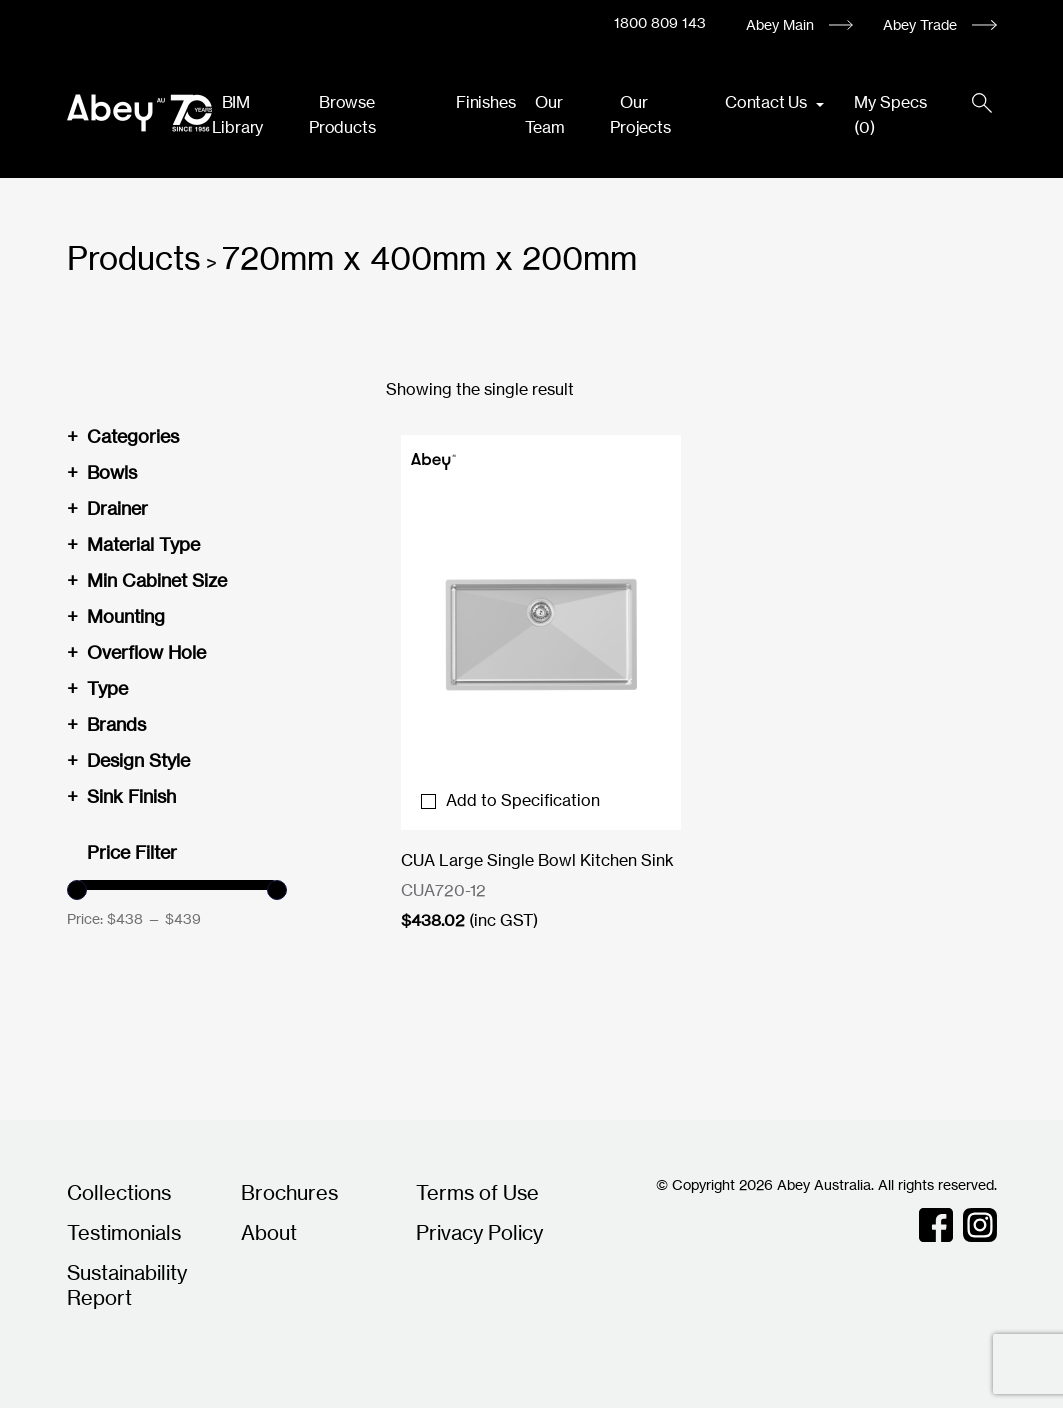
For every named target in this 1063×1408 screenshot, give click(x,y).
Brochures (289, 1192)
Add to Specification (510, 800)
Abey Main (780, 24)
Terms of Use (477, 1192)
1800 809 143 (660, 22)
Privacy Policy (479, 1232)
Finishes (485, 102)
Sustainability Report (127, 1285)
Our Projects (640, 114)
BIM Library (238, 114)
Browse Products (342, 114)
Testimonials (124, 1232)
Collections (119, 1192)
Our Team (544, 114)
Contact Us (768, 102)
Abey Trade (920, 24)
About (269, 1232)
